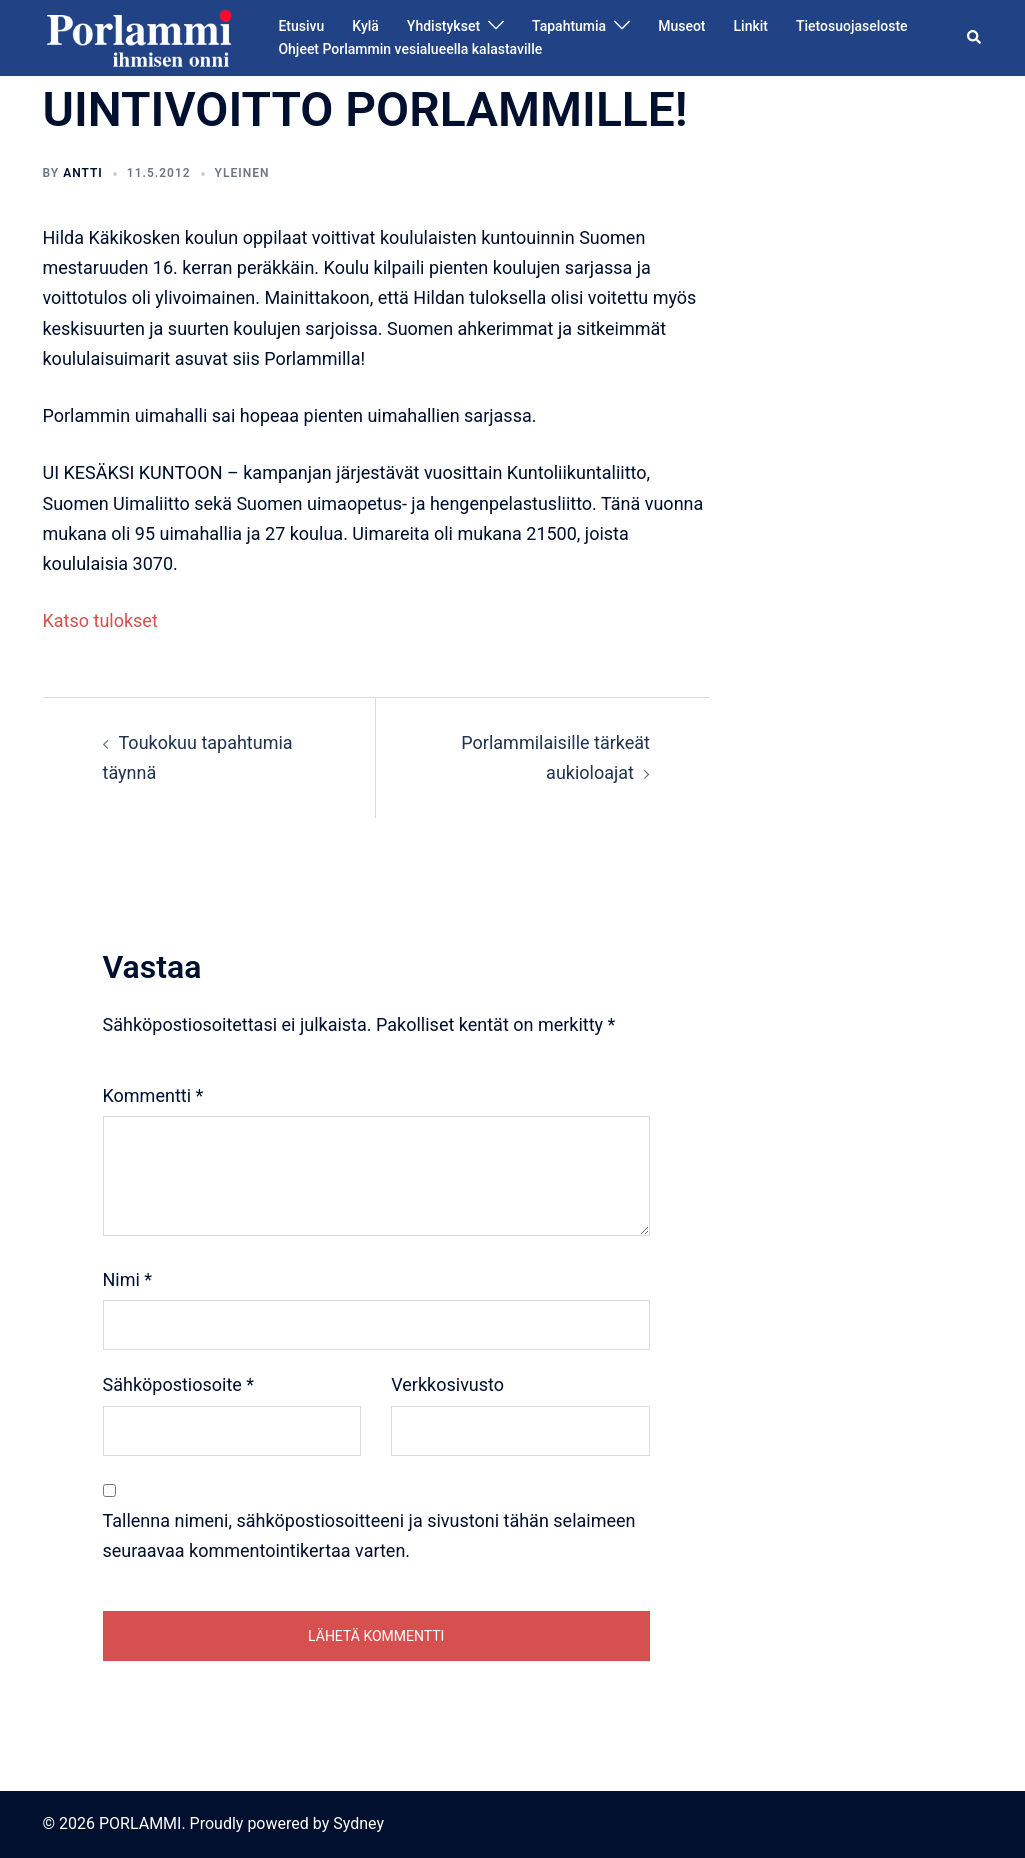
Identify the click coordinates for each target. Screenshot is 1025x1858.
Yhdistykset (443, 26)
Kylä (365, 26)
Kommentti (153, 1095)
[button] (975, 38)
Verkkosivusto (447, 1384)
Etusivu (301, 26)
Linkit (751, 26)
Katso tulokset (100, 620)
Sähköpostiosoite (179, 1384)
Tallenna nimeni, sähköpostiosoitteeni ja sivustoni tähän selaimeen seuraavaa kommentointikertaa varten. (369, 1535)
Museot (681, 26)
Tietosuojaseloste (852, 26)
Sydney (358, 1823)
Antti (83, 173)
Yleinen (242, 173)
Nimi (128, 1279)
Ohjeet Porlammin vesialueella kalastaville (410, 49)
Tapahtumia (569, 26)
